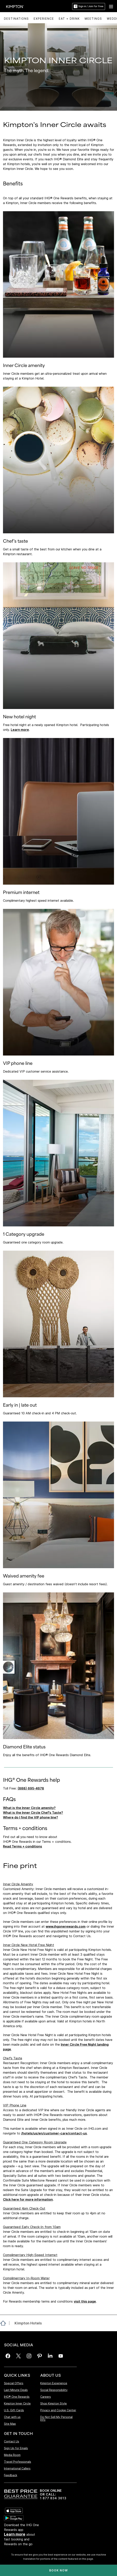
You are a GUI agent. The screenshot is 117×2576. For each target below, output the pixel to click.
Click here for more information (28, 2199)
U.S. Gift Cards (14, 2410)
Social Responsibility (54, 2390)
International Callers (17, 2468)
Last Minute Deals (16, 2390)
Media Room (12, 2455)
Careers (45, 2396)
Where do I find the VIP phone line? (30, 1817)
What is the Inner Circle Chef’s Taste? (33, 1813)
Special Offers (13, 2383)
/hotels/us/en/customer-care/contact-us (54, 2133)
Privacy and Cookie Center (58, 2410)
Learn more (20, 730)
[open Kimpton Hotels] (27, 2323)
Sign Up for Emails (16, 2448)
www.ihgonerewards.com (66, 1926)
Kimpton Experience (53, 2383)
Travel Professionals (17, 2461)
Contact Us (11, 2441)
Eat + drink (69, 18)
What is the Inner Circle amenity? (29, 1808)
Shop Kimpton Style (53, 2403)
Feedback (10, 2475)
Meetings (93, 18)
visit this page (85, 2301)
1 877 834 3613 (53, 2498)
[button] (111, 6)
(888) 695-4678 (31, 1788)
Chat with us (12, 2417)
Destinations (16, 18)
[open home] (4, 2323)
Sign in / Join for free (88, 6)
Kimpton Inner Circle (17, 2403)
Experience (44, 18)
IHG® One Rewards (16, 2396)
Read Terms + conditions (22, 1846)
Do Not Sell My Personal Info (56, 2418)
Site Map (10, 2423)
